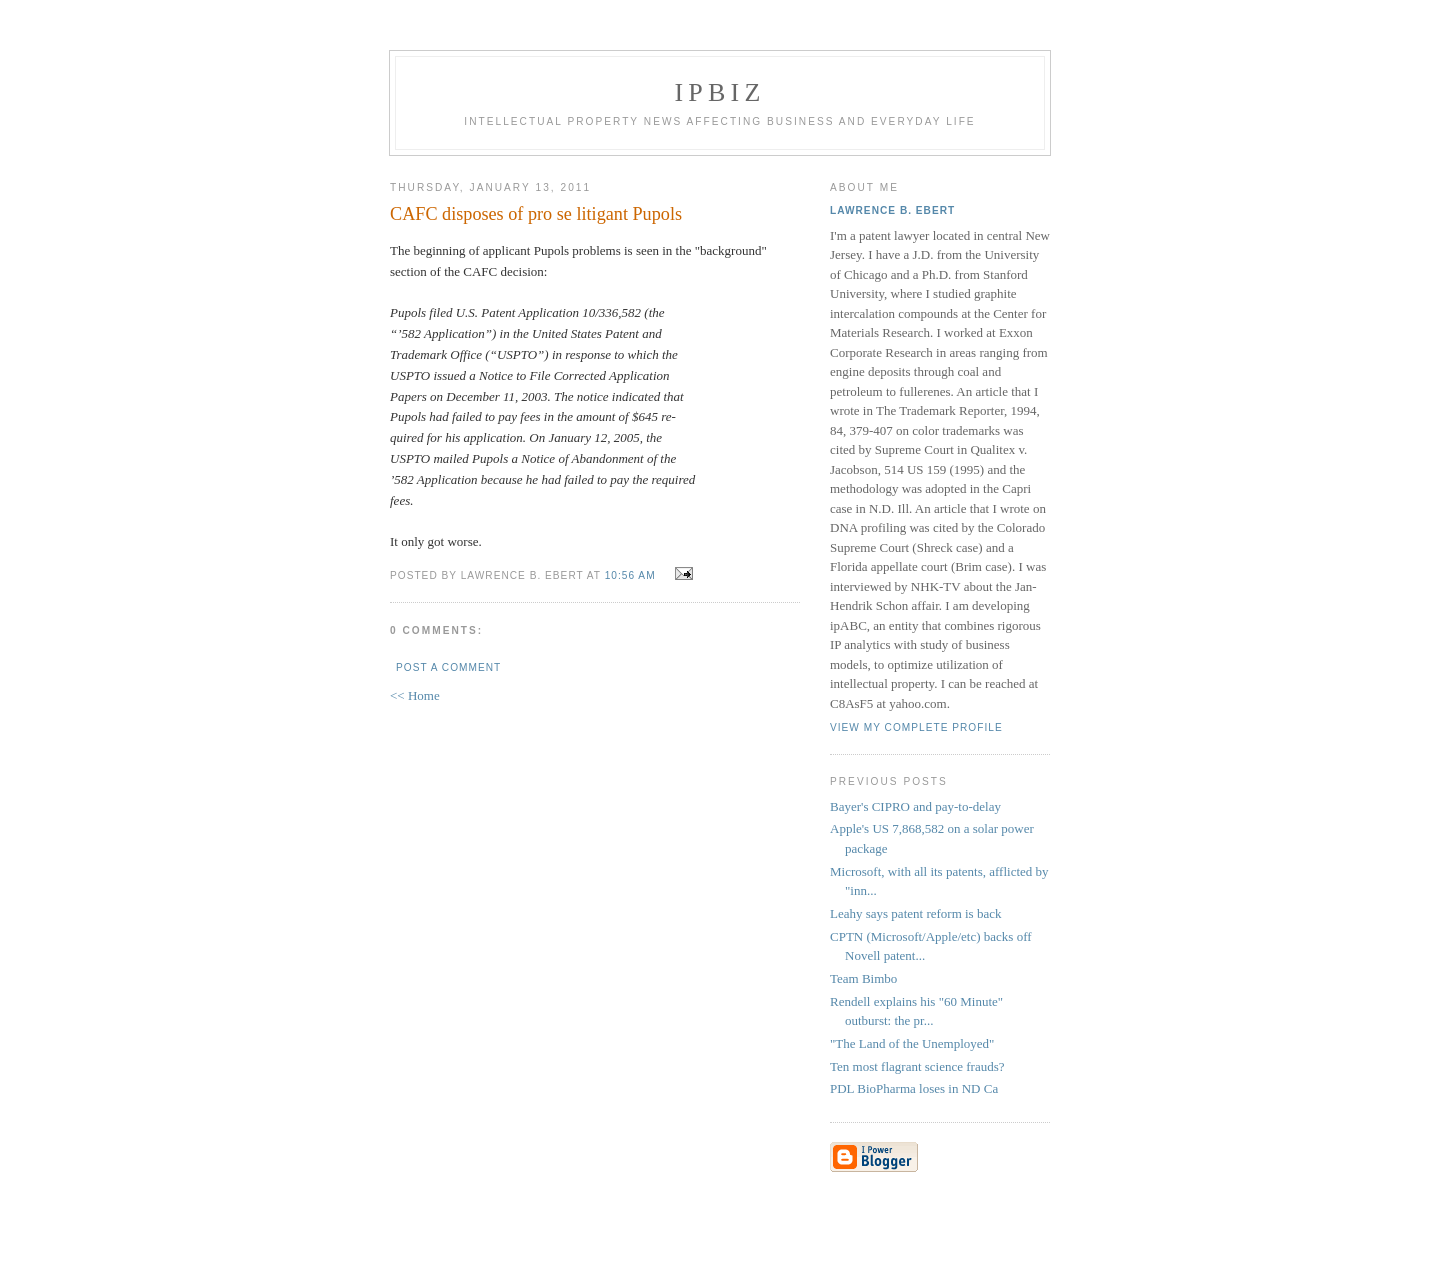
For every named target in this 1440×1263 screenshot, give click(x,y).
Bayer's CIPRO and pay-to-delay (915, 806)
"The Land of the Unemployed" (912, 1043)
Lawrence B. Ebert (892, 210)
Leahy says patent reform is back (915, 913)
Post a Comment (448, 667)
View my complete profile (916, 727)
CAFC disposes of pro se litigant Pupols (536, 214)
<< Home (415, 695)
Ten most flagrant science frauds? (917, 1066)
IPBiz (720, 92)
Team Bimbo (863, 978)
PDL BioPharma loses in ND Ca (914, 1088)
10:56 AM (630, 575)
